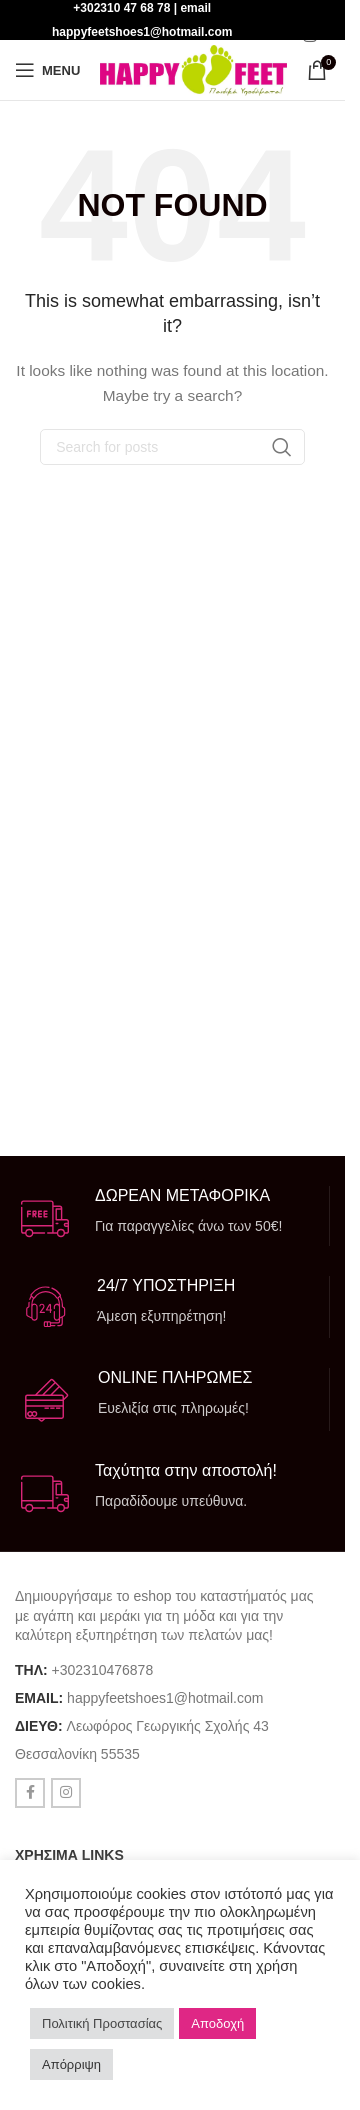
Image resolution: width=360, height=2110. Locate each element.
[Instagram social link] (309, 35)
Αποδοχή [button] (217, 2023)
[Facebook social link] (30, 1793)
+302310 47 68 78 (121, 8)
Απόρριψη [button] (71, 2064)
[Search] (172, 447)
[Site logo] (193, 69)
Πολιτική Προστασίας (102, 2023)
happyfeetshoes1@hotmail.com (165, 1698)
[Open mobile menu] (47, 70)
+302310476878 (103, 1670)
